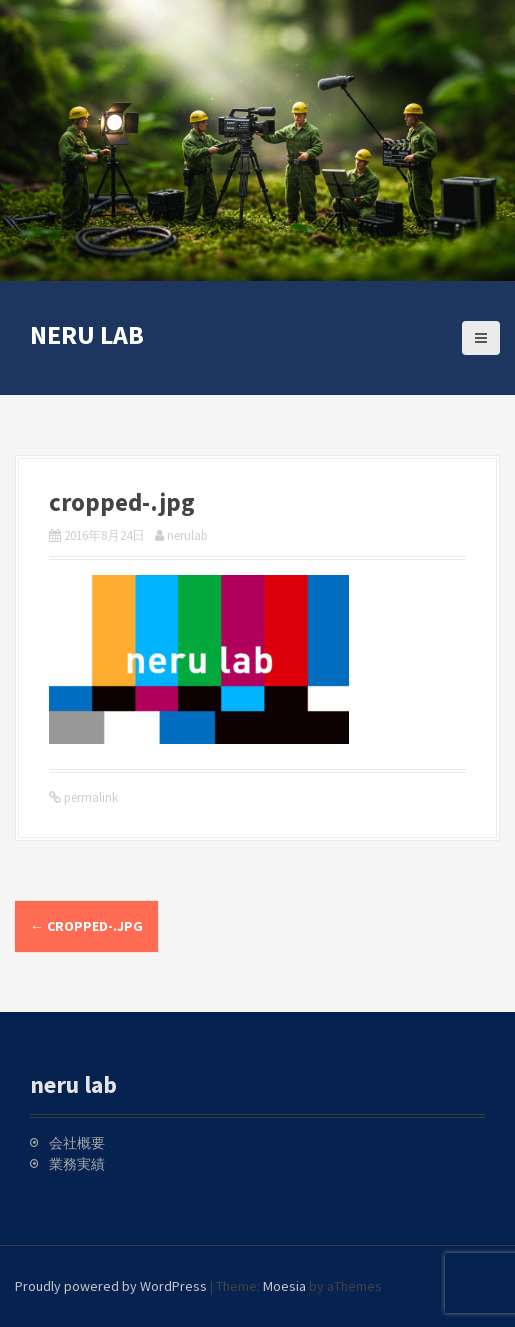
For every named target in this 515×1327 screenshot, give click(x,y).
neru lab (87, 334)
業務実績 (77, 1164)
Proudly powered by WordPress (111, 1286)
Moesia (284, 1286)
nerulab (187, 535)
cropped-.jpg (86, 926)
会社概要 (77, 1143)
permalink (89, 797)
